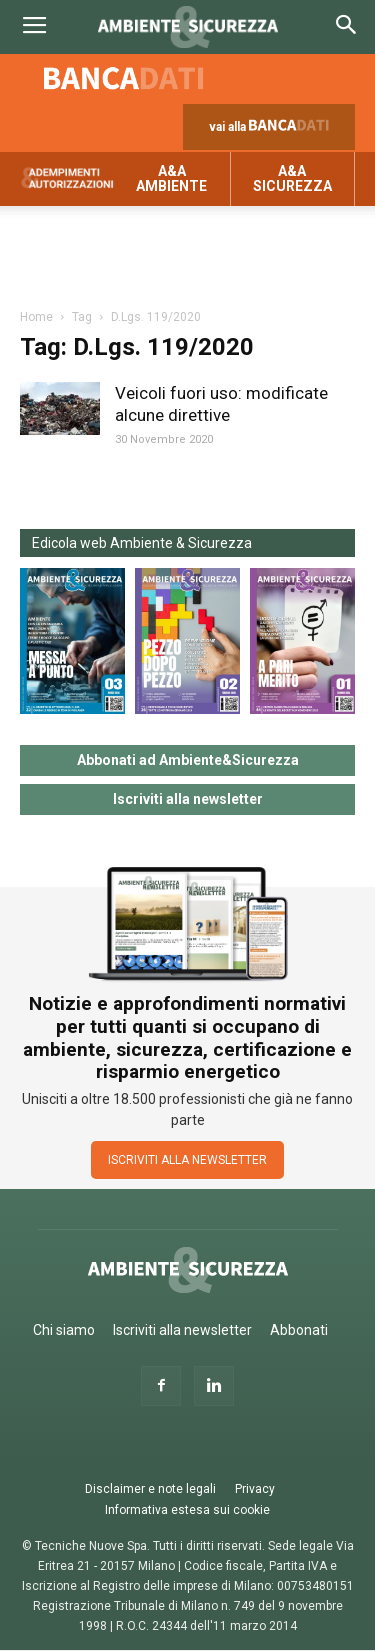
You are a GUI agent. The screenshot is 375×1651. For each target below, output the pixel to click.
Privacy (255, 1489)
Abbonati (299, 1330)
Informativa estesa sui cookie (187, 1510)
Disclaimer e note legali (150, 1489)
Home (36, 317)
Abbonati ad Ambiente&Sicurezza (188, 760)
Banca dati (124, 78)
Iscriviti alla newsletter (188, 799)
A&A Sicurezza (292, 178)
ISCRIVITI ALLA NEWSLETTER (187, 1160)
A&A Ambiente (171, 178)
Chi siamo (64, 1330)
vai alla (273, 131)
